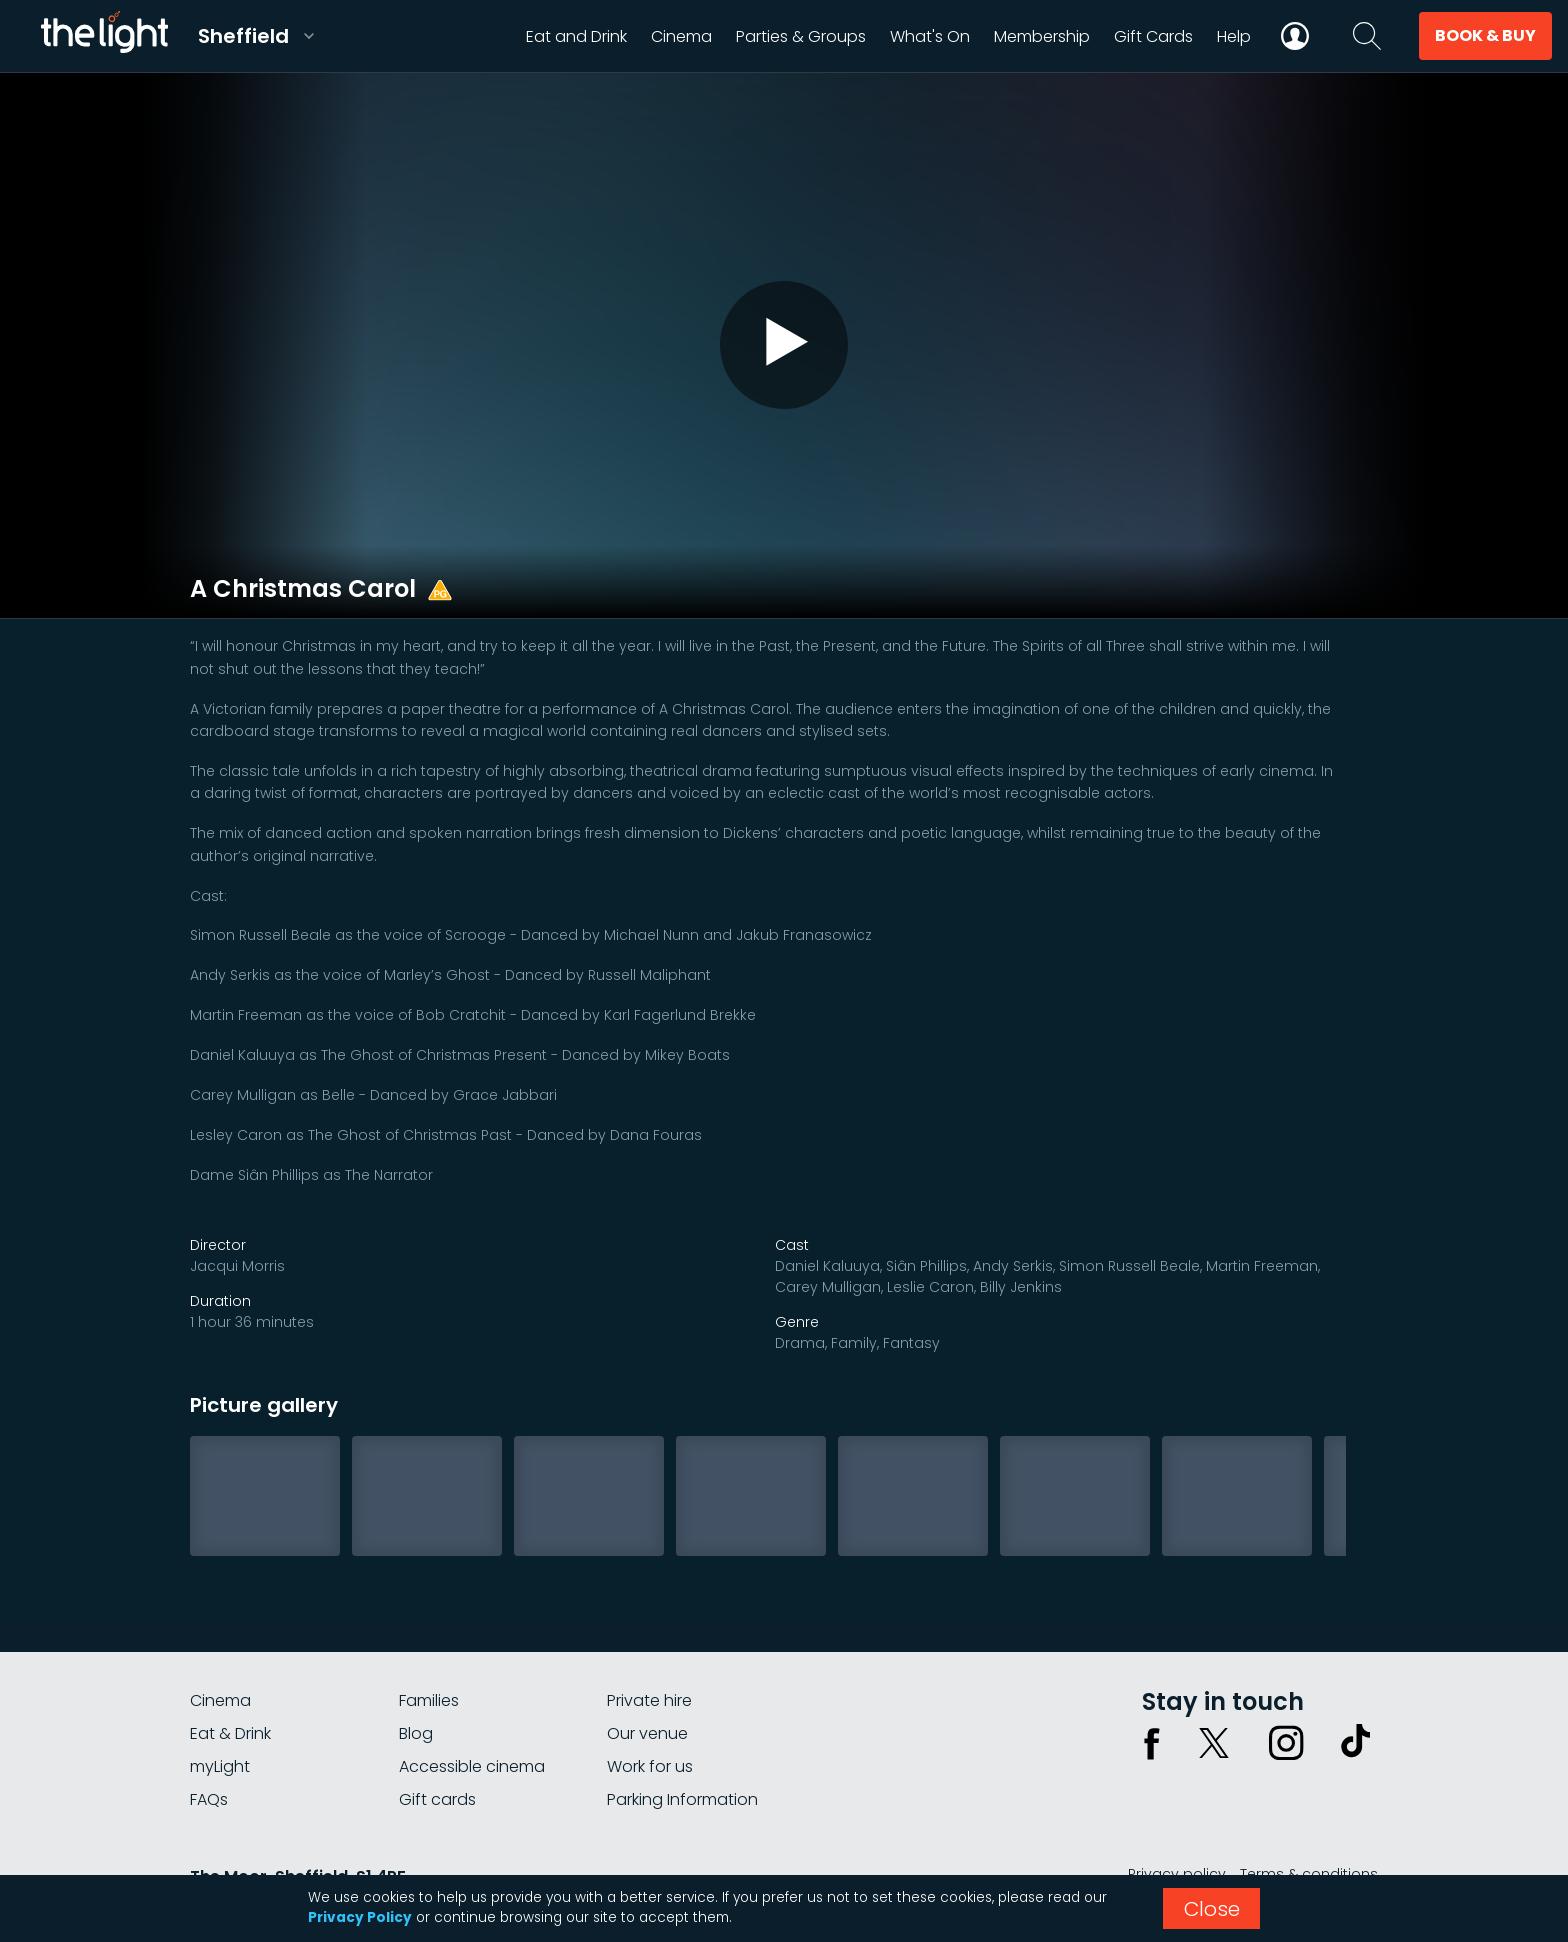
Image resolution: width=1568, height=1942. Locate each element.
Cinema (220, 1700)
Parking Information (682, 1799)
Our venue (647, 1733)
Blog (416, 1733)
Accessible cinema (472, 1766)
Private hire (649, 1700)
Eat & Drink (230, 1733)
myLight (220, 1766)
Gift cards (437, 1799)
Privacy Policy (360, 1917)
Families (429, 1700)
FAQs (209, 1799)
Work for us (650, 1766)
